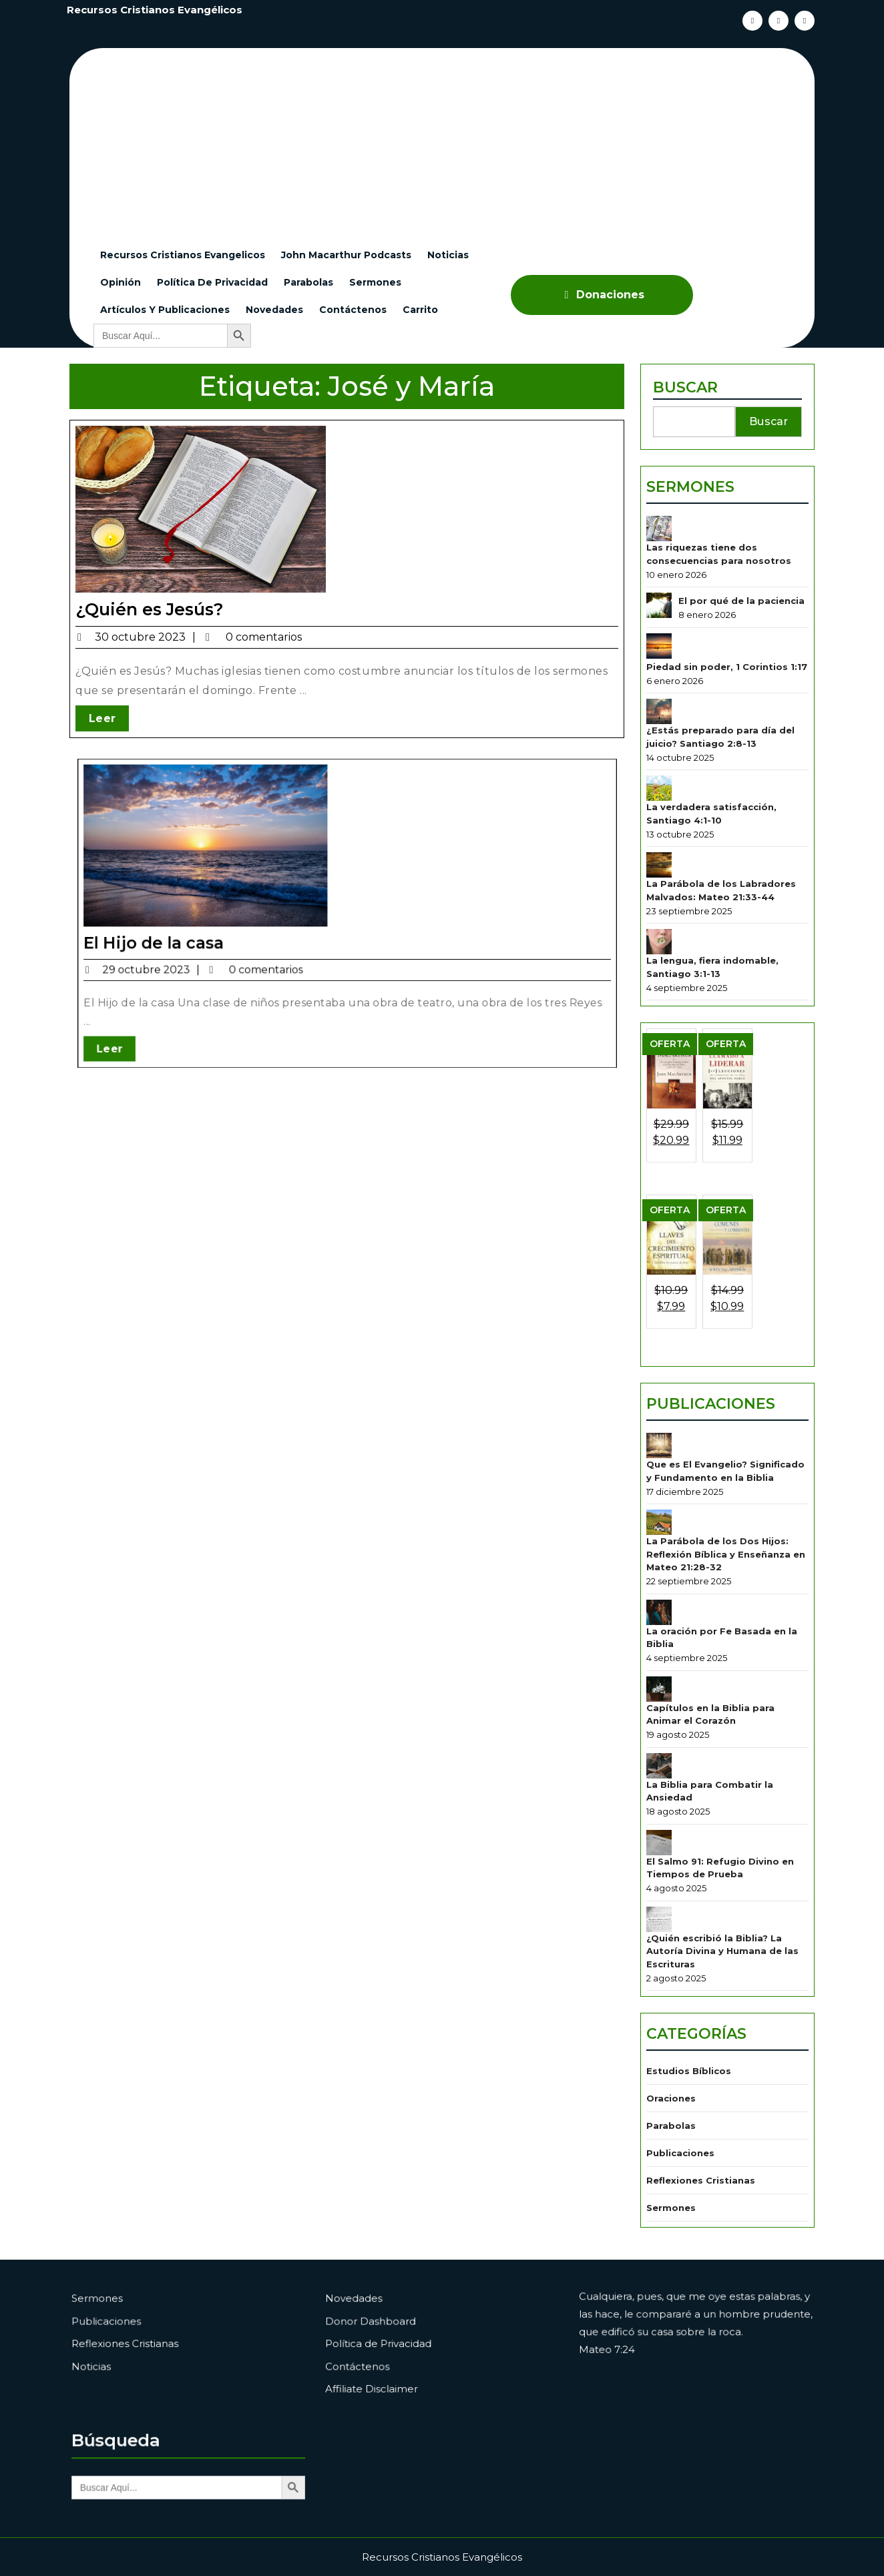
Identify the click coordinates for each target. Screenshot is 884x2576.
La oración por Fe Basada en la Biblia (722, 1611)
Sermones (375, 282)
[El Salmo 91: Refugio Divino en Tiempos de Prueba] (664, 1800)
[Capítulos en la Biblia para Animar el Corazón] (664, 1658)
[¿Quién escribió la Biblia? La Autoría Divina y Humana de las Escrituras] (664, 1871)
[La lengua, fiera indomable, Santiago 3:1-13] (664, 969)
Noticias (448, 255)
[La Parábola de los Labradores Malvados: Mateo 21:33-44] (664, 898)
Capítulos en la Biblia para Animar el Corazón (711, 1682)
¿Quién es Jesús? (149, 609)
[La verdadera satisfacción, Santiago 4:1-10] (664, 827)
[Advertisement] (450, 141)
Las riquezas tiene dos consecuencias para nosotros (719, 611)
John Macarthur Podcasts (346, 255)
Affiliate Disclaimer (400, 2370)
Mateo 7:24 (643, 2347)
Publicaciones (711, 1395)
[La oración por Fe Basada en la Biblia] (664, 1587)
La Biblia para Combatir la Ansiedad (710, 1753)
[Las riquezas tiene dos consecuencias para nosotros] (664, 587)
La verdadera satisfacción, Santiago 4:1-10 (712, 851)
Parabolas (308, 282)
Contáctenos (353, 310)
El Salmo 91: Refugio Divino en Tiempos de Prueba (720, 1824)
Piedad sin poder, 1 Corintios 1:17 (726, 715)
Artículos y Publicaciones (165, 310)
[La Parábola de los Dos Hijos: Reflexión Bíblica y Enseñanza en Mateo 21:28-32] (664, 1504)
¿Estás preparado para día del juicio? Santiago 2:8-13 (720, 780)
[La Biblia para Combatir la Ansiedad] (664, 1729)
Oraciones (675, 2036)
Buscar (689, 457)
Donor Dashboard (400, 2330)
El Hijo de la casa (237, 917)
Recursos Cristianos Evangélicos (154, 9)
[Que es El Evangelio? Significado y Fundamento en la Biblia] (664, 1433)
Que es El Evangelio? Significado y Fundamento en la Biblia (725, 1457)
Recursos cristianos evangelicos (182, 255)
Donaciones (602, 294)
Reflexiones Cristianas (702, 2113)
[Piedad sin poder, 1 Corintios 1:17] (664, 695)
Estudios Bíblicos (691, 2012)
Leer (109, 717)
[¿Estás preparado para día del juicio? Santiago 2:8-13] (664, 756)
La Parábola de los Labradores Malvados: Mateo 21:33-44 (721, 922)
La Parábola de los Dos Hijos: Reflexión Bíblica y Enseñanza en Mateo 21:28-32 (725, 1534)
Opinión (120, 282)
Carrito (420, 310)
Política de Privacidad (212, 282)
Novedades (274, 310)
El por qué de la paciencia (740, 654)
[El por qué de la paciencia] (664, 659)
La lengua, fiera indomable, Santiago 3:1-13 (713, 993)
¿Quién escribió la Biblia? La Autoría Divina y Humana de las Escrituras (722, 1900)
